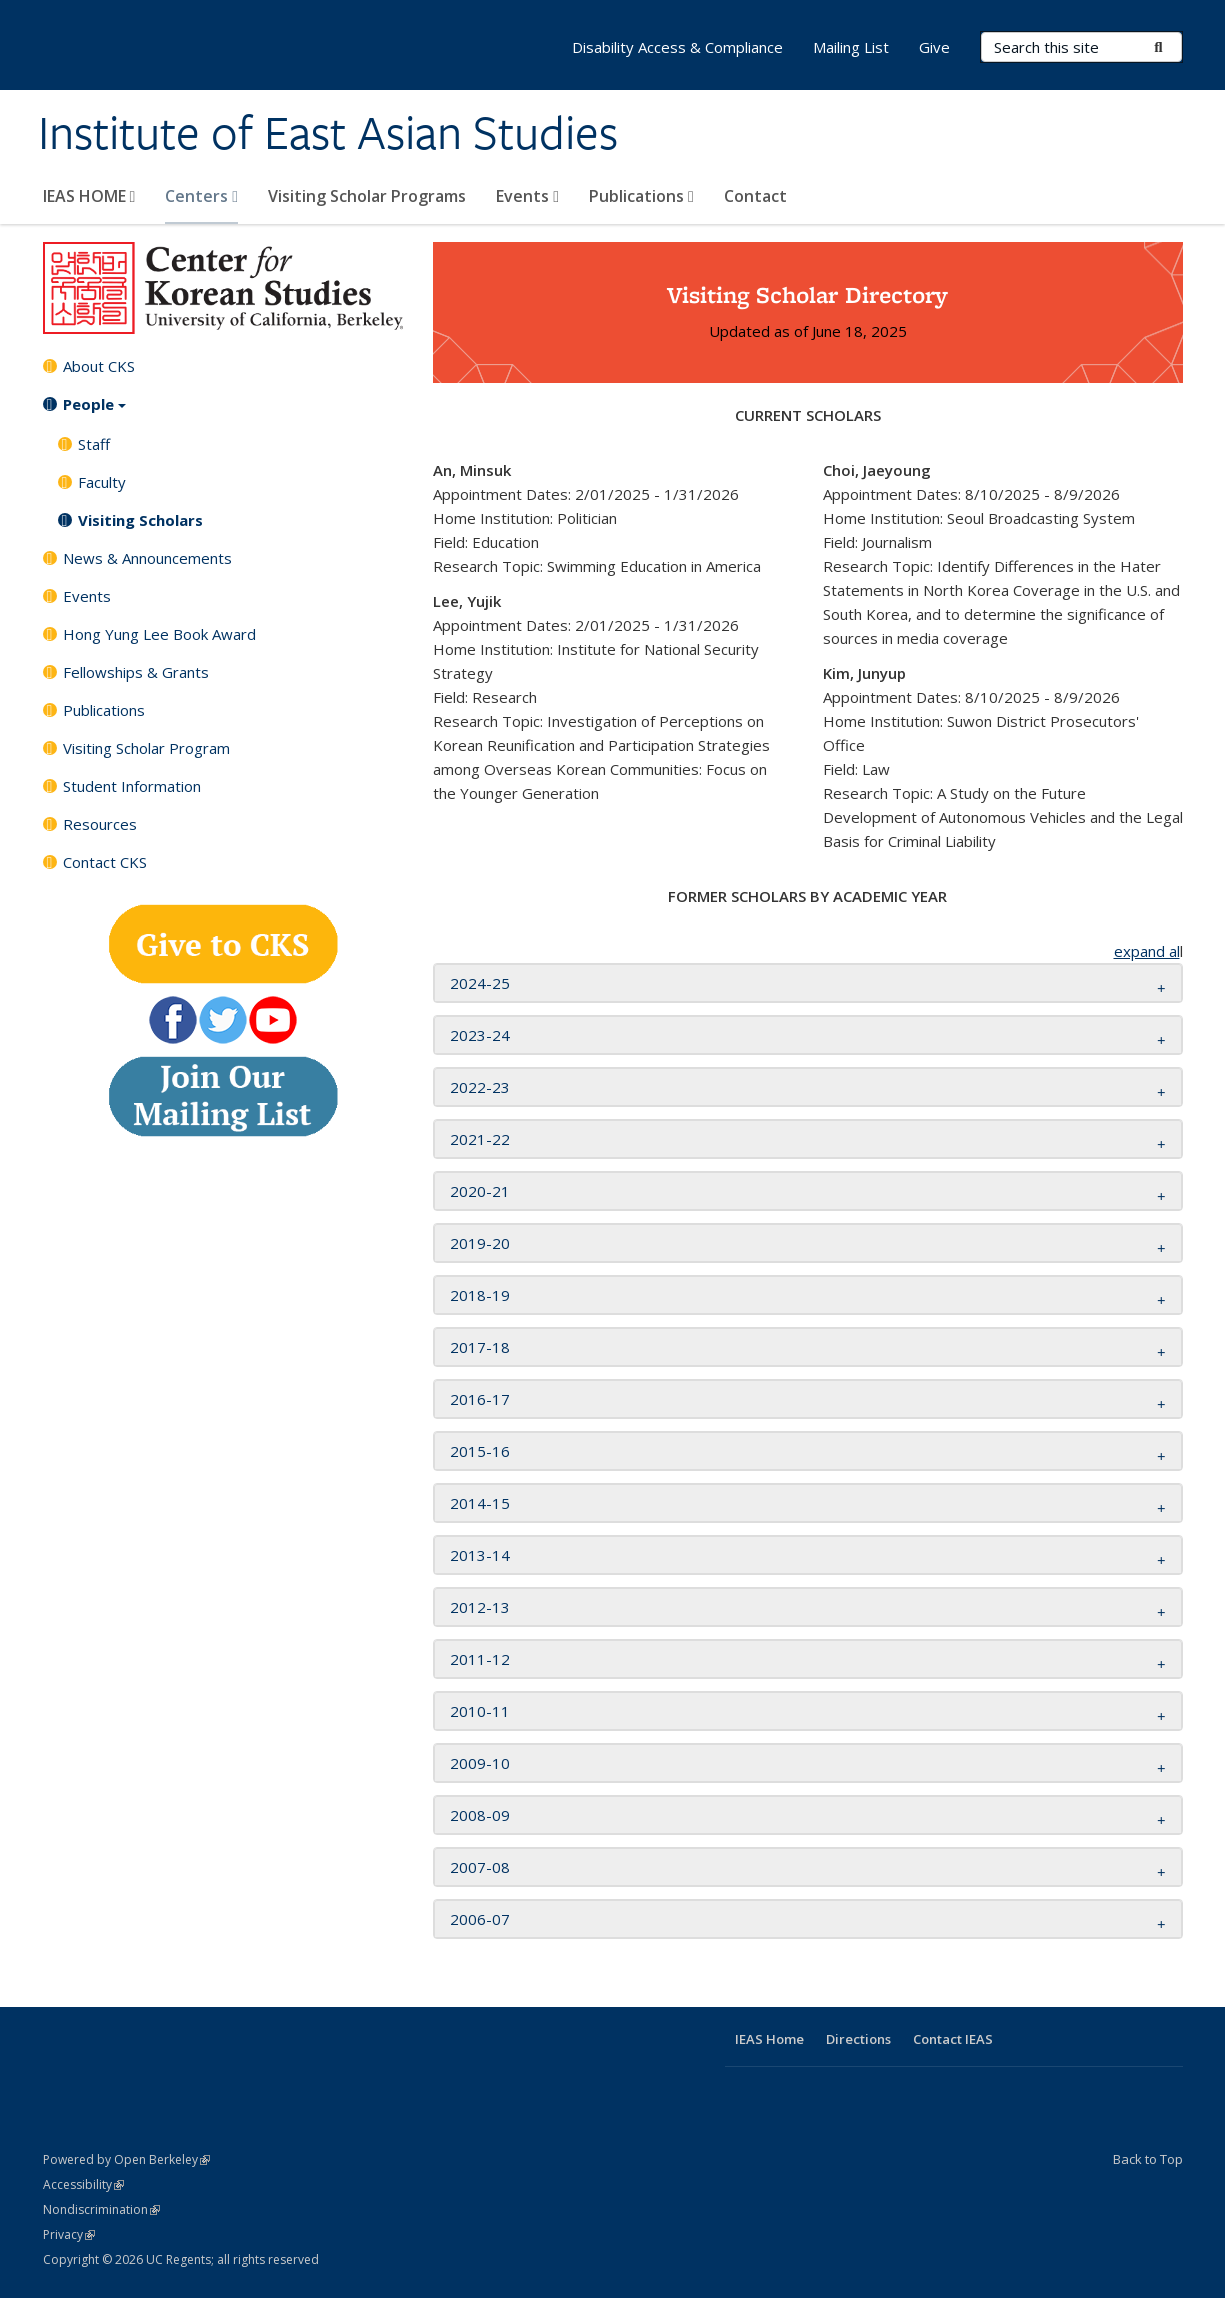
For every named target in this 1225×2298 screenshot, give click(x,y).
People (94, 411)
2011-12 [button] (480, 1659)
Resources (100, 824)
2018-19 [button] (480, 1295)
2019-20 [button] (480, 1243)
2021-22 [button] (480, 1139)
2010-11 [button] (480, 1711)
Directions (858, 2039)
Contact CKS (105, 862)
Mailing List (851, 47)
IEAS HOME (89, 196)
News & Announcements (147, 558)
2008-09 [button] (480, 1815)
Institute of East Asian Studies (328, 133)
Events (527, 196)
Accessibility (83, 2184)
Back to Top (1148, 2159)
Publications (641, 196)
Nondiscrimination (101, 2209)
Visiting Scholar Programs (367, 196)
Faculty (102, 482)
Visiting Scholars (140, 520)
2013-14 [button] (480, 1555)
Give (934, 47)
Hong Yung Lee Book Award (159, 634)
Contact (755, 196)
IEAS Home (769, 2039)
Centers (201, 196)
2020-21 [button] (480, 1191)
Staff (94, 444)
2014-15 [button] (480, 1503)
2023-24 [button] (480, 1035)
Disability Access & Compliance (677, 47)
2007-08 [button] (480, 1867)
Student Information (132, 786)
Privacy (69, 2234)
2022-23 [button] (480, 1087)
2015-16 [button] (480, 1451)
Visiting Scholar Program (146, 748)
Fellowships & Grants (136, 672)
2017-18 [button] (480, 1347)
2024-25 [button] (480, 983)
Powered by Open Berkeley (126, 2159)
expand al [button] (1147, 951)
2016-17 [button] (480, 1399)
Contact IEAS (953, 2039)
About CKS (99, 366)
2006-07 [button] (480, 1919)
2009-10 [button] (480, 1763)
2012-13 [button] (480, 1607)
